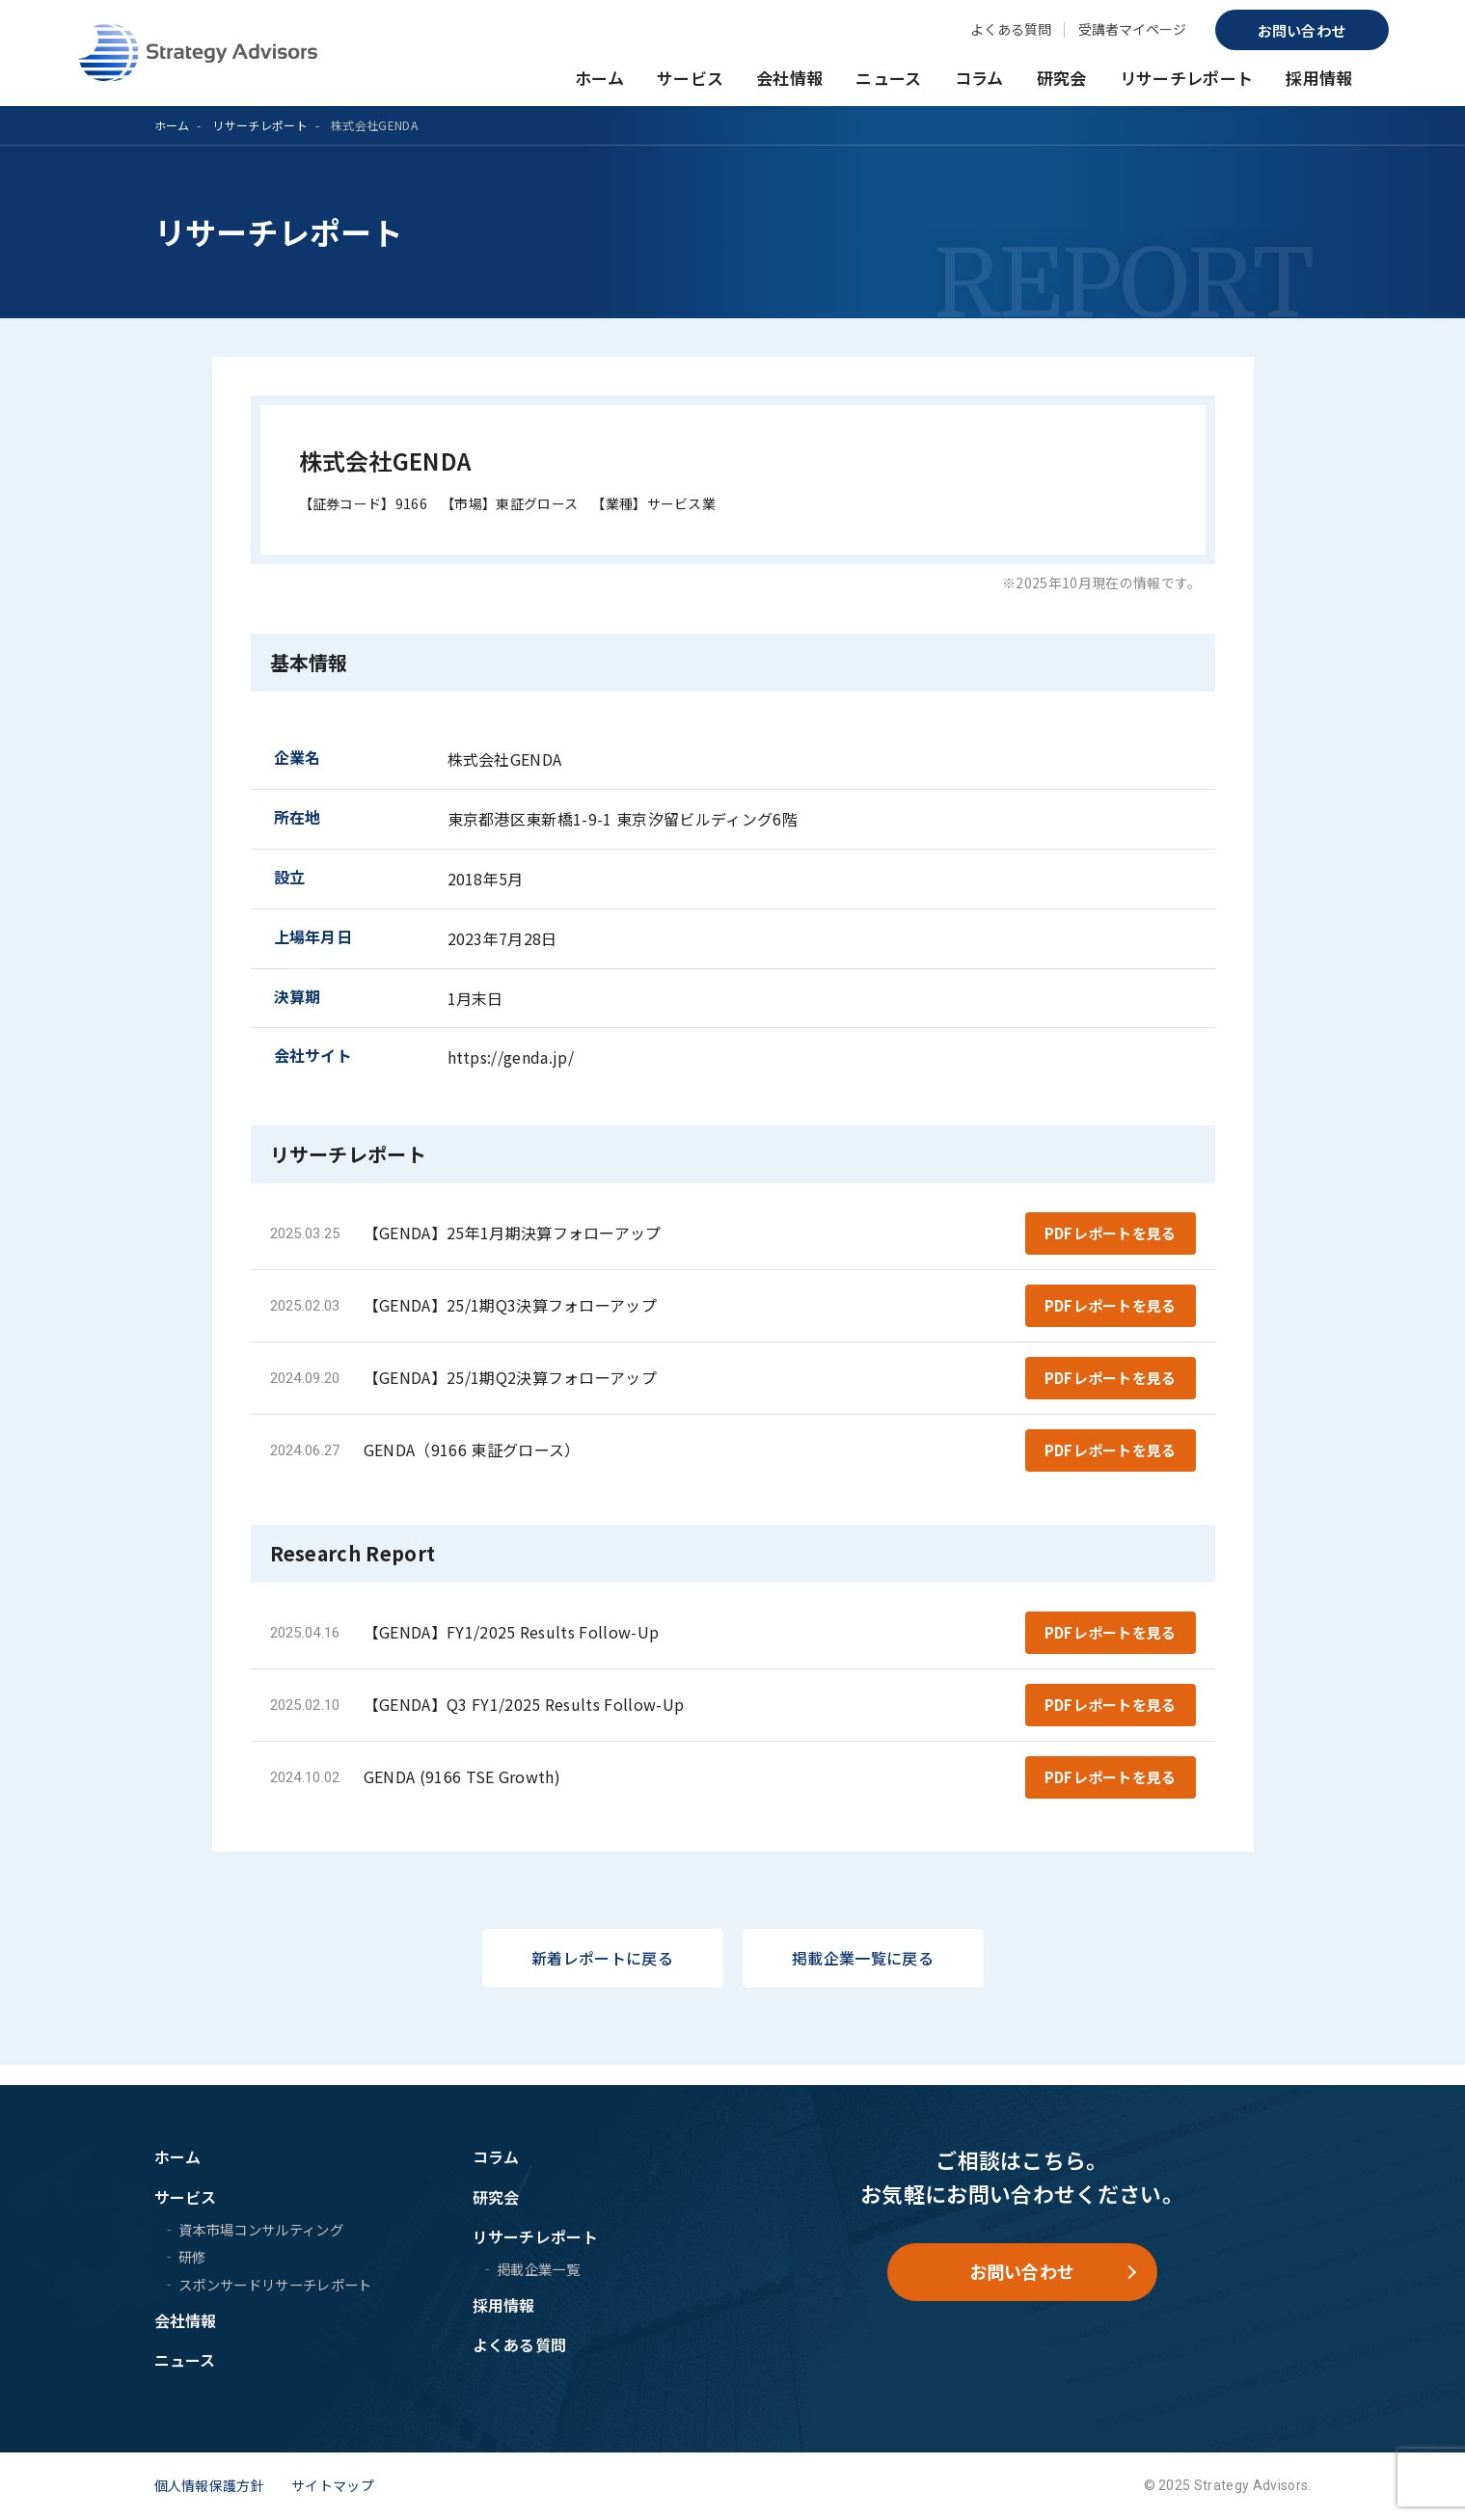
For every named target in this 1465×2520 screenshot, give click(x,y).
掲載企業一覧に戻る (863, 1978)
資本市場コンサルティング (260, 2229)
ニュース (888, 78)
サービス (690, 78)
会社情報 (789, 78)
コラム (979, 78)
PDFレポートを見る (1110, 1235)
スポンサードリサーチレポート (274, 2284)
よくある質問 (1010, 29)
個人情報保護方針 (209, 2485)
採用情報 (1319, 78)
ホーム (599, 78)
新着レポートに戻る (602, 1978)
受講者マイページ (1132, 29)
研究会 (1062, 78)
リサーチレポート (1187, 78)
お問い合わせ (1302, 30)
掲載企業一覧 (538, 2269)
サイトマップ (332, 2485)
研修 (192, 2256)
